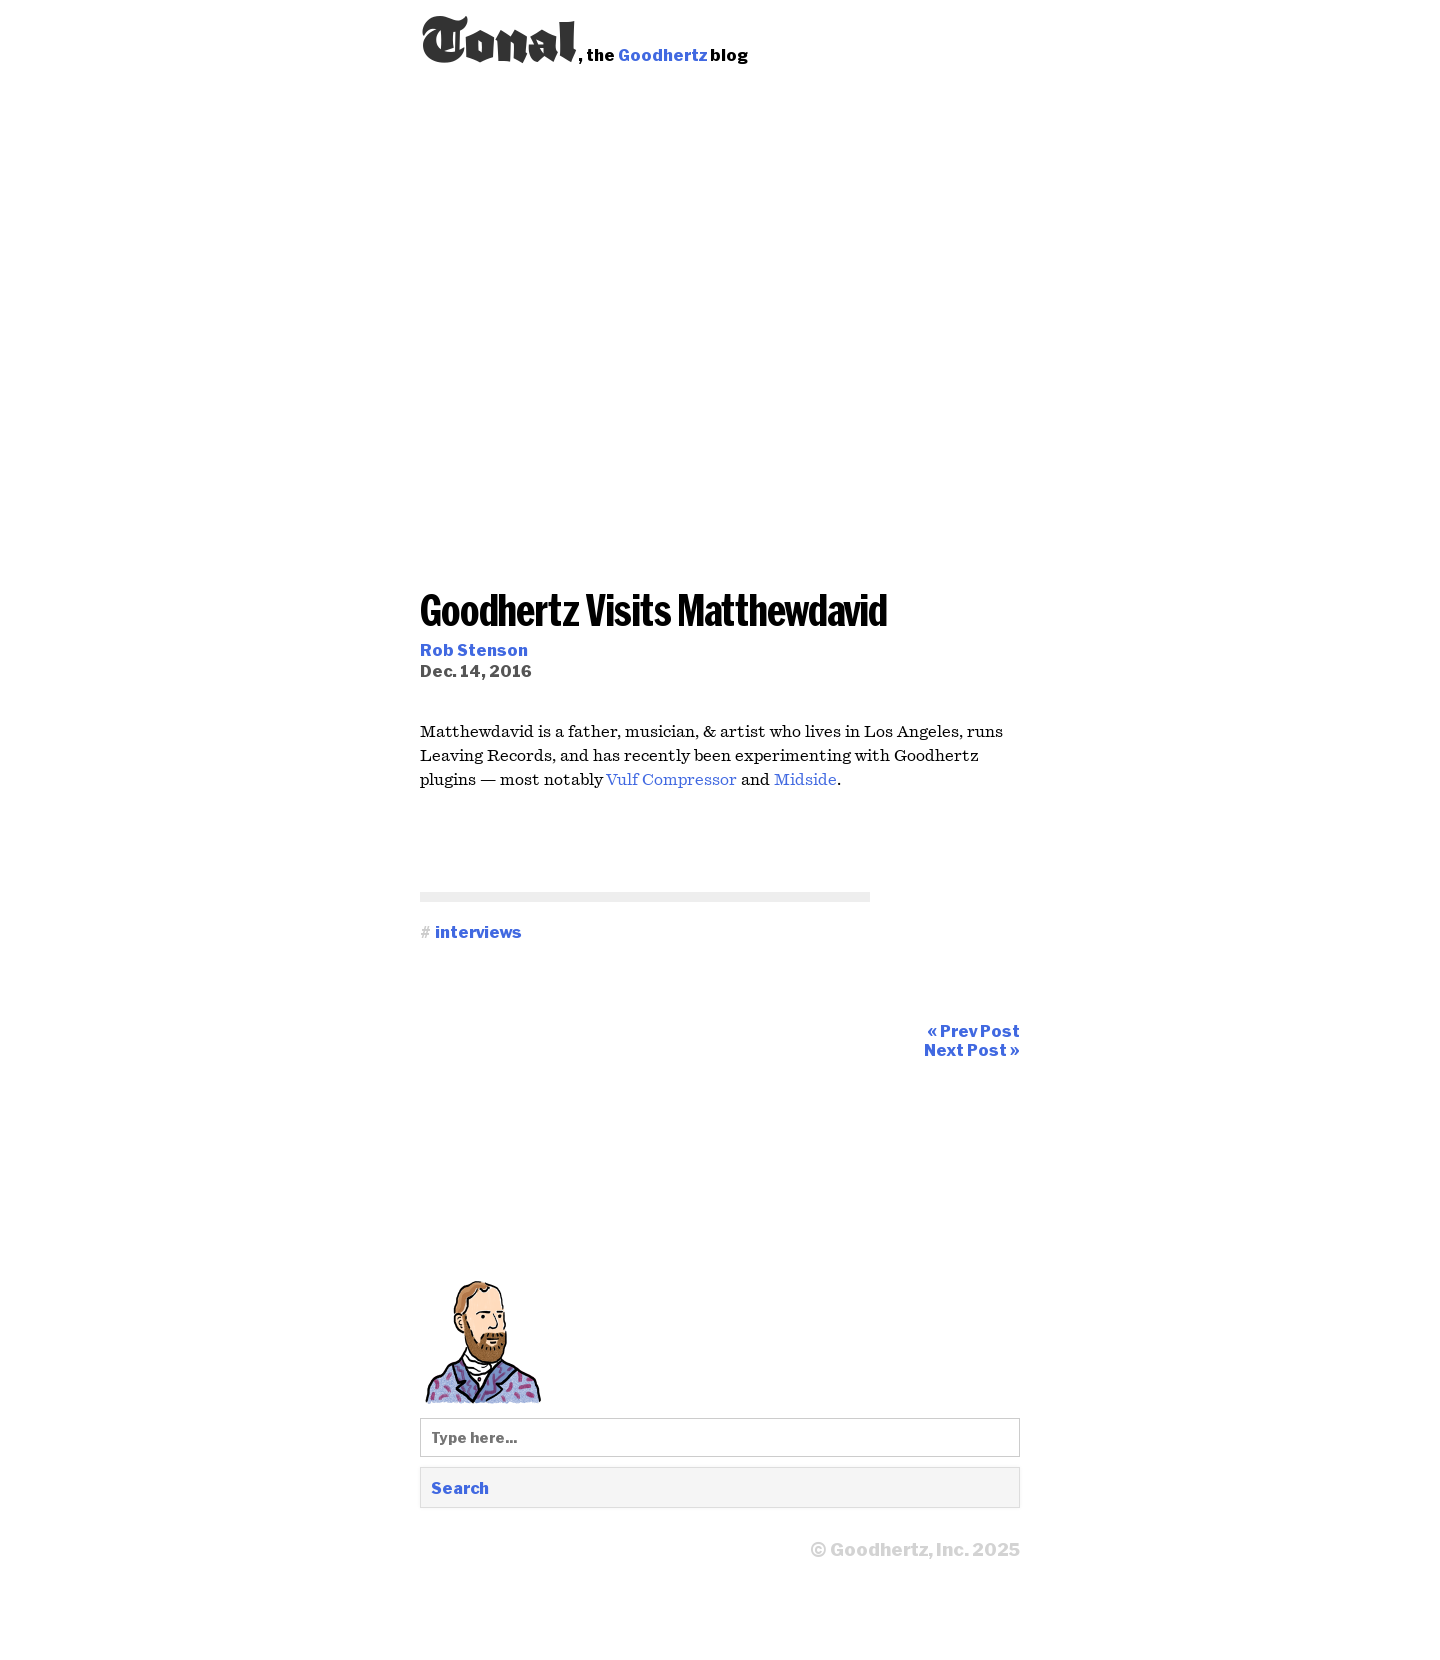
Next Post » (972, 1049)
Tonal (499, 35)
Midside (805, 780)
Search (460, 1487)
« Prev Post (973, 1030)
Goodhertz (662, 54)
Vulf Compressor (671, 780)
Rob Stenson (474, 649)
